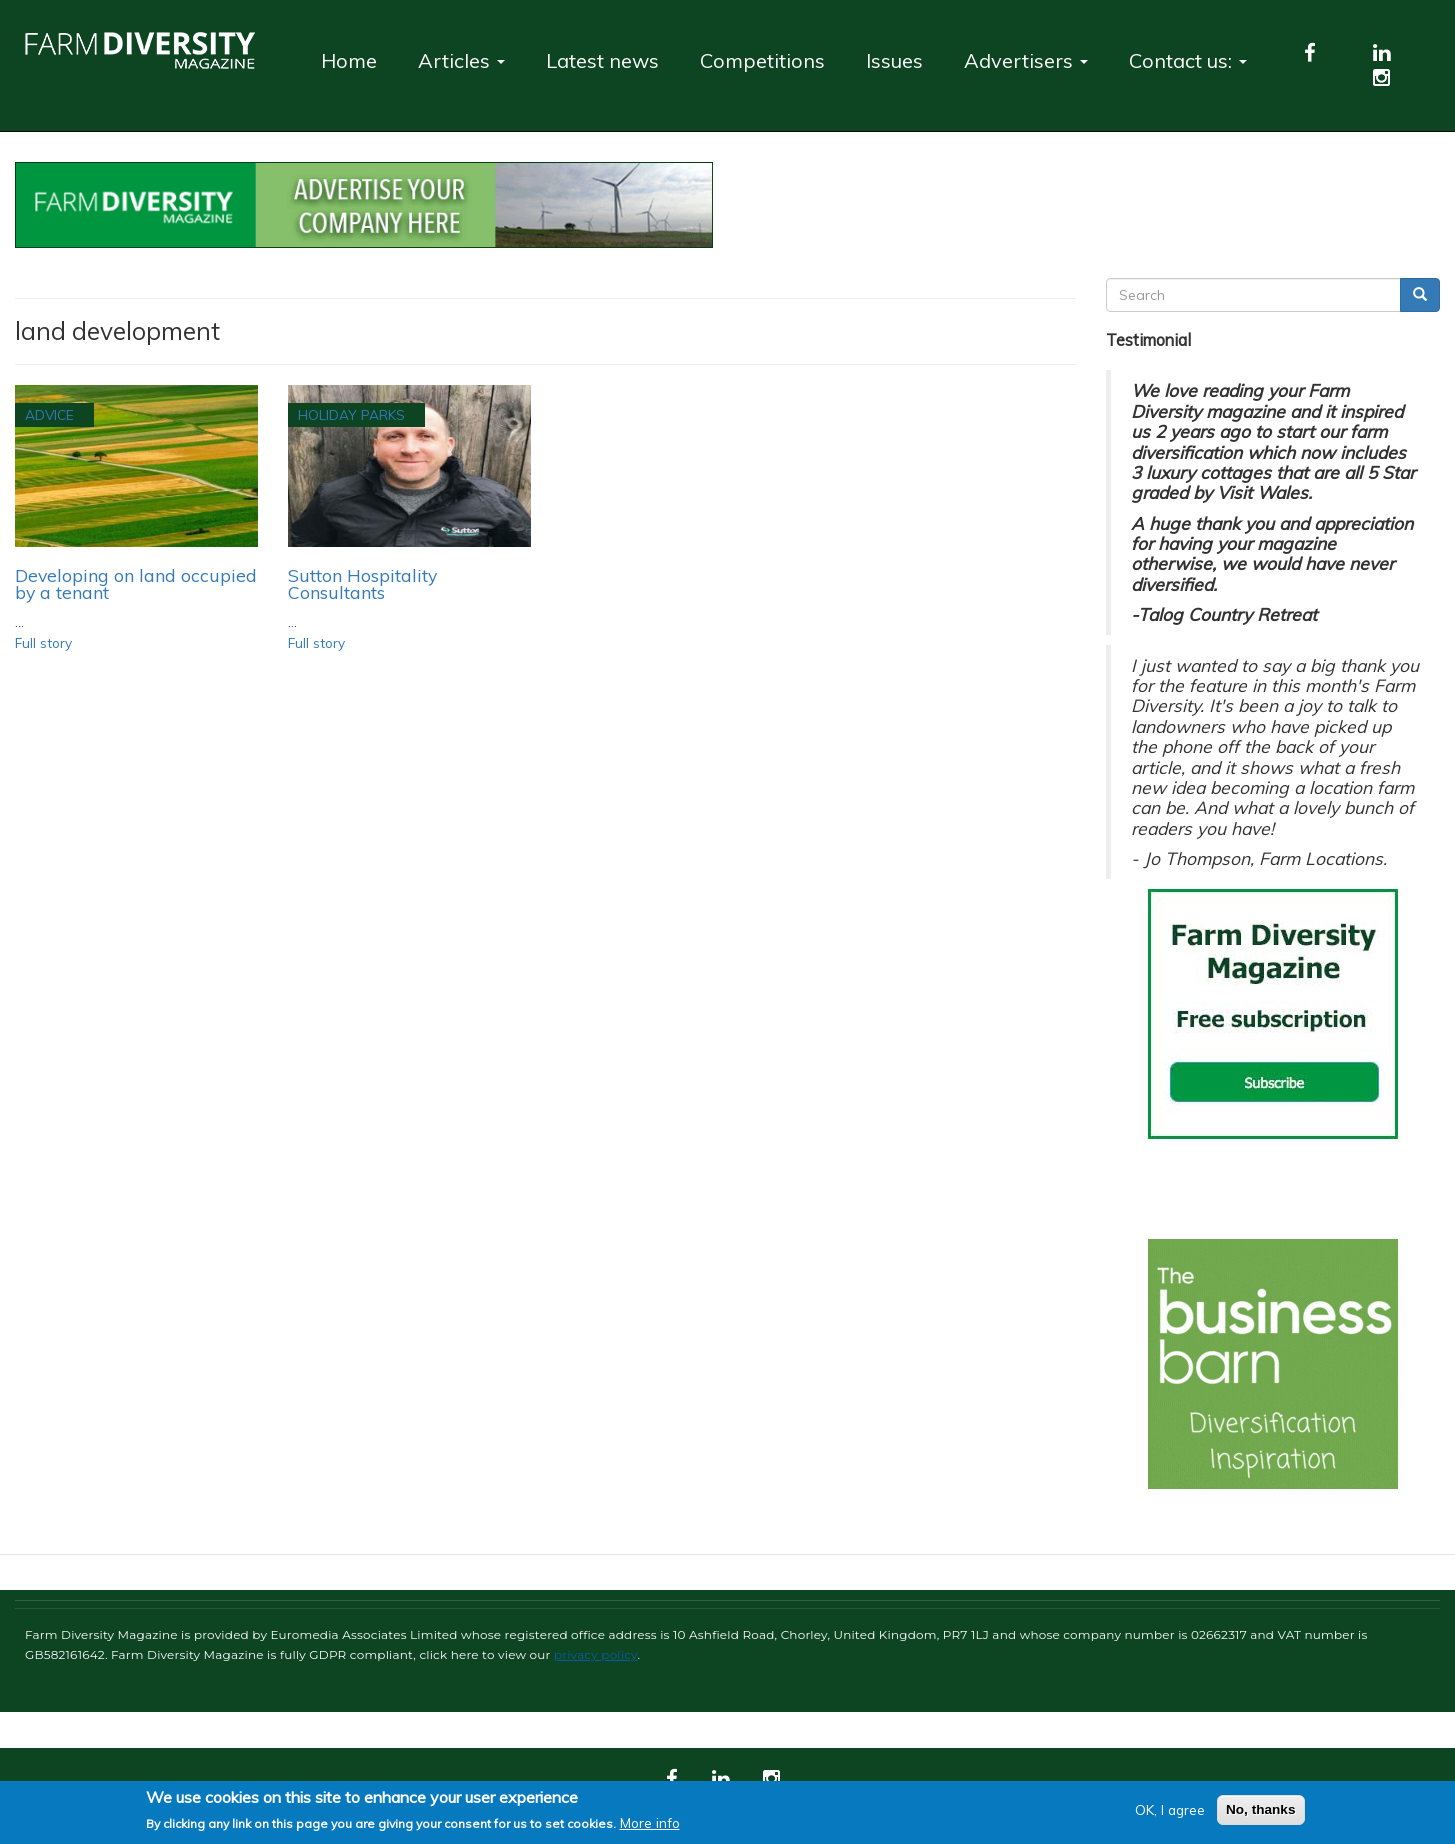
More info (650, 1822)
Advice (49, 414)
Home (349, 60)
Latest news (602, 60)
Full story (43, 642)
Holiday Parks (351, 414)
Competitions (762, 60)
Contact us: (1188, 60)
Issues (894, 60)
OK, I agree (1170, 1809)
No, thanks (1261, 1809)
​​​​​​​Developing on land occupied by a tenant (136, 584)
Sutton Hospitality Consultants (362, 584)
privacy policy (596, 1654)
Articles (461, 60)
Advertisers (1026, 60)
